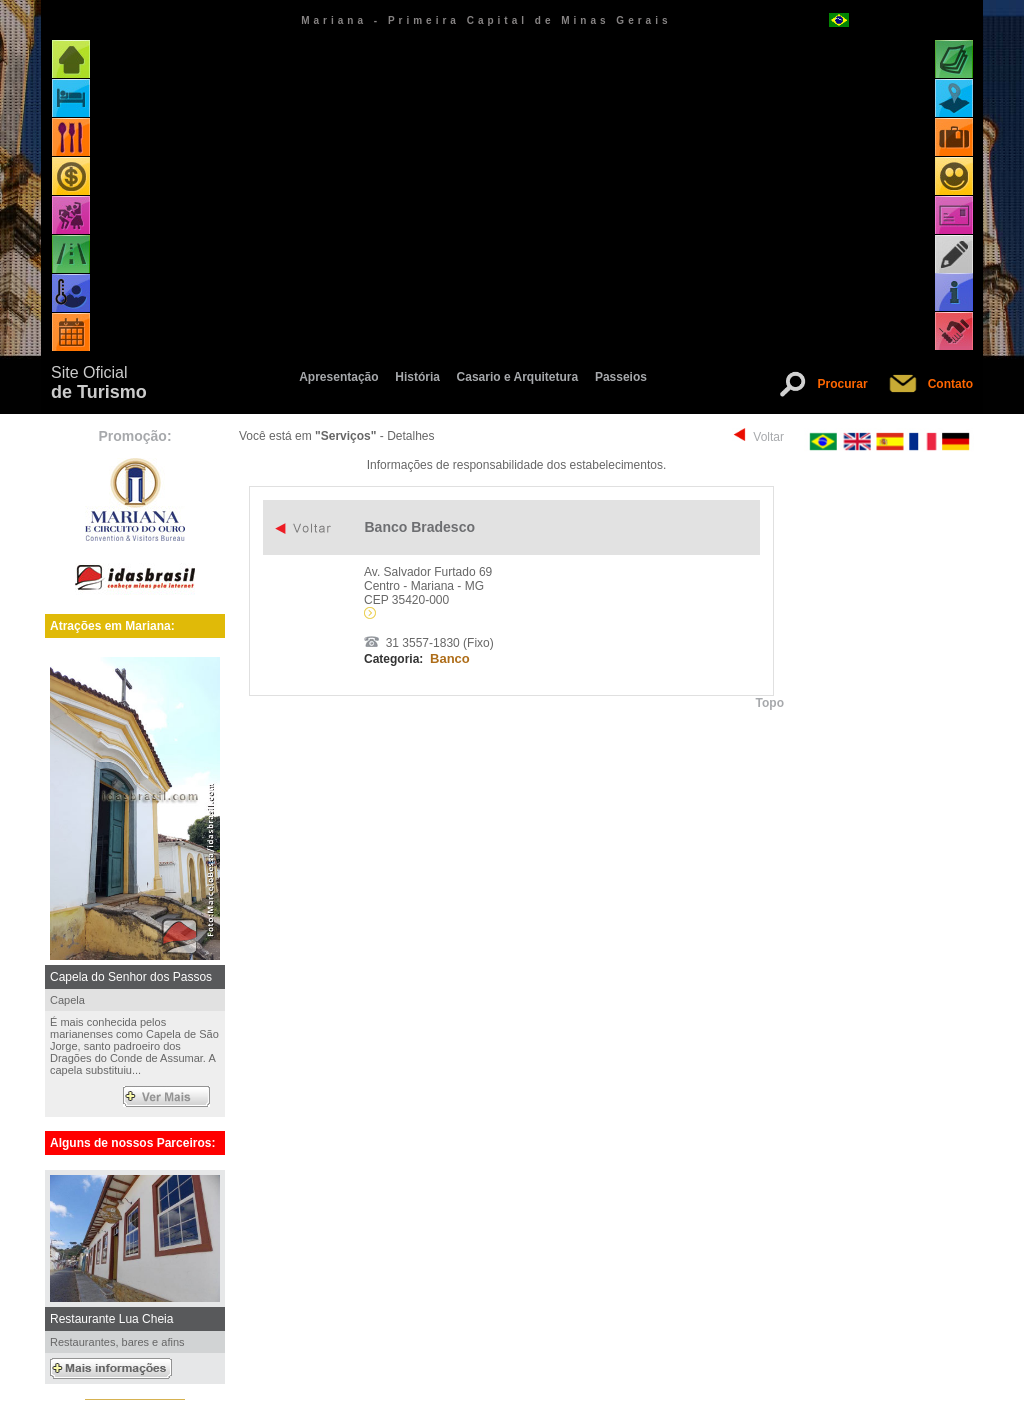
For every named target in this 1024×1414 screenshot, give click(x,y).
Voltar (768, 437)
